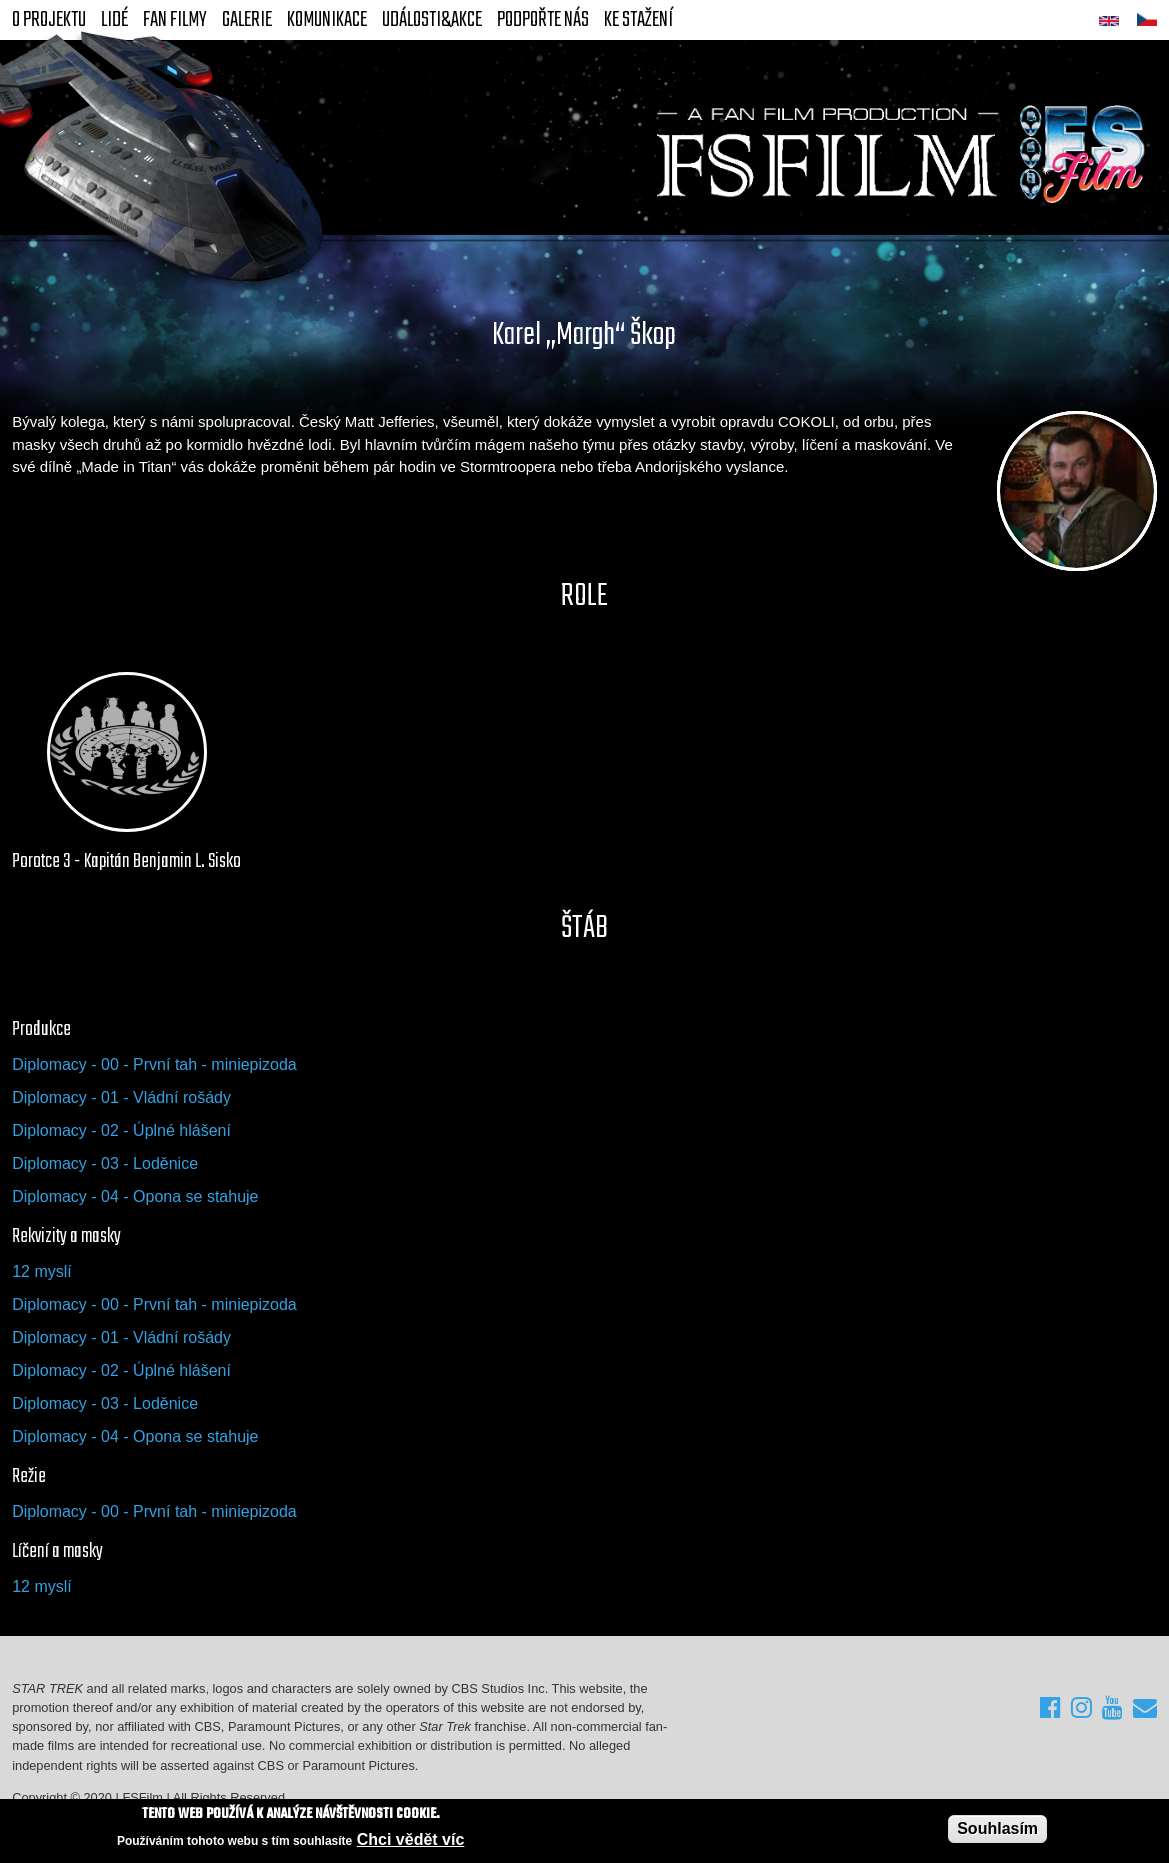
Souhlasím (997, 1829)
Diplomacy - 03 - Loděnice (105, 1163)
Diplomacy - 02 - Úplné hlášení (121, 1130)
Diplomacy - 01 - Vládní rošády (121, 1097)
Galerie (247, 20)
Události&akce (432, 20)
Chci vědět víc (411, 1840)
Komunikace (327, 20)
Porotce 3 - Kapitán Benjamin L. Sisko (126, 862)
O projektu (49, 20)
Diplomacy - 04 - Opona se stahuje (135, 1196)
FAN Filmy (175, 20)
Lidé (114, 20)
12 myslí (42, 1271)
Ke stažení (638, 20)
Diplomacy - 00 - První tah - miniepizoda (154, 1064)
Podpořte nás (543, 20)
